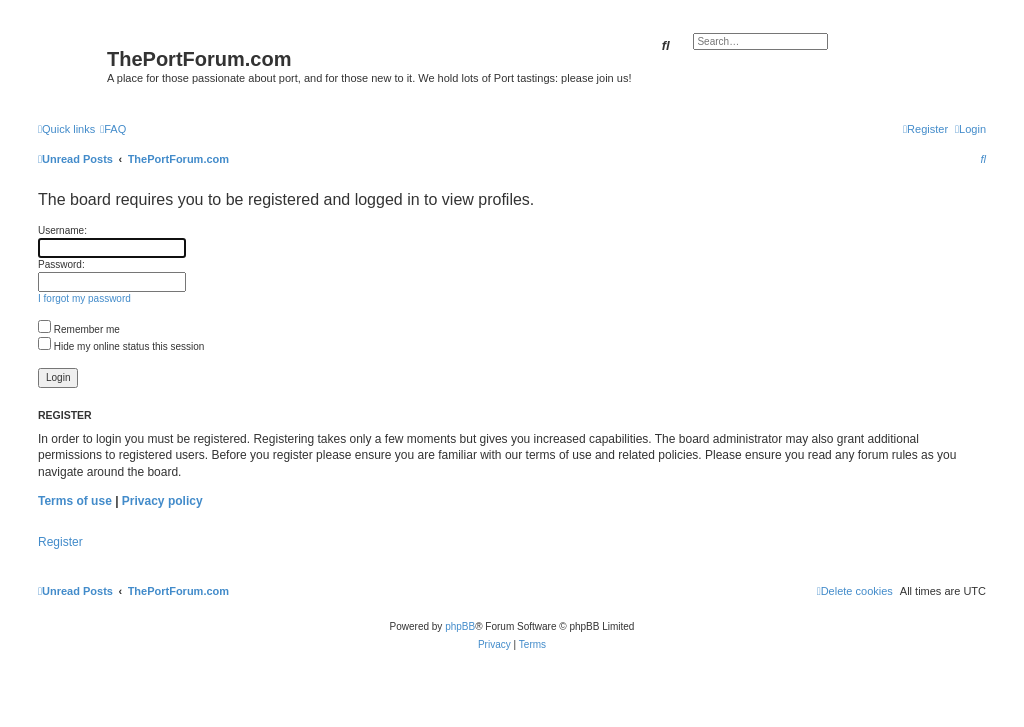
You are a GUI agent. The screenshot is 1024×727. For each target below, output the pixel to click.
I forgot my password (84, 298)
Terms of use (75, 501)
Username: (62, 230)
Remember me (79, 329)
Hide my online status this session (121, 346)
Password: (61, 264)
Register (60, 542)
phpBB (460, 626)
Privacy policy (162, 501)
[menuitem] (113, 129)
